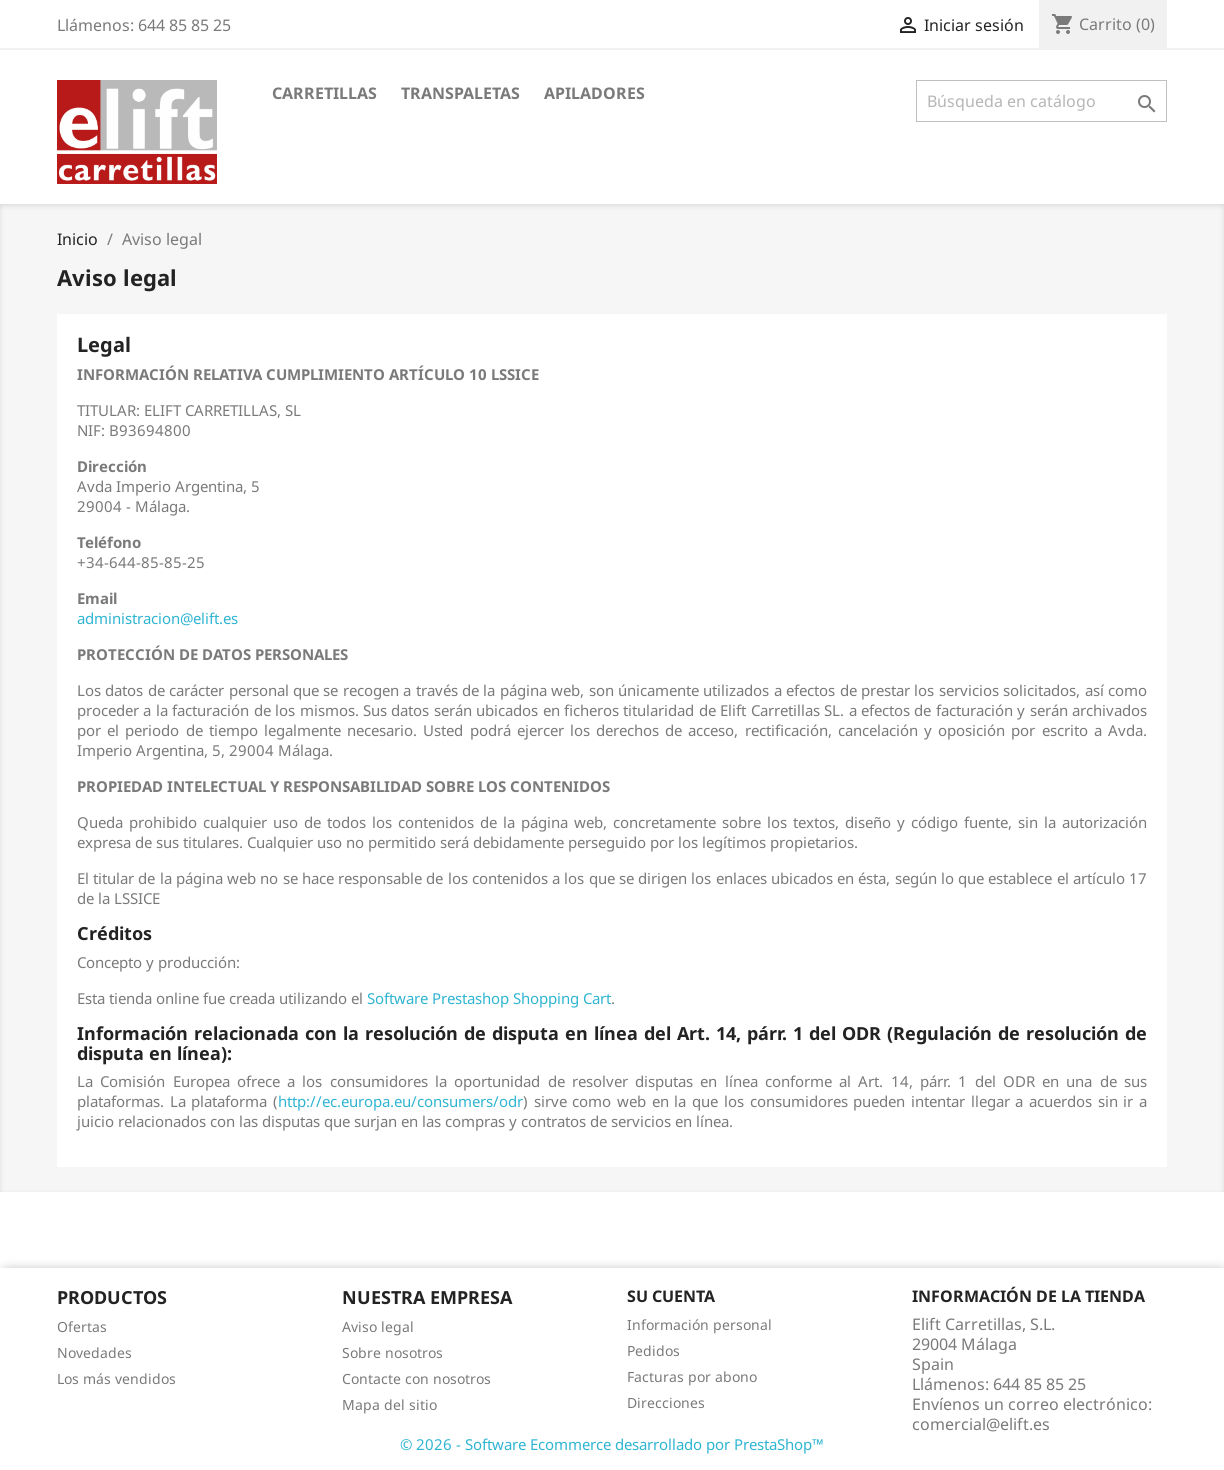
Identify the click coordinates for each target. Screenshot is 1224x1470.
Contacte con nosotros (416, 1378)
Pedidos (653, 1350)
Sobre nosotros (392, 1352)
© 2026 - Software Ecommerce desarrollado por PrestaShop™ (612, 1444)
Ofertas (82, 1326)
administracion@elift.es (157, 618)
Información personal (699, 1324)
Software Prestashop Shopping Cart (489, 998)
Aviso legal (378, 1326)
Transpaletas (460, 93)
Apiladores (594, 93)
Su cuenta (671, 1296)
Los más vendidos (116, 1378)
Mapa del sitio (389, 1404)
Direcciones (666, 1402)
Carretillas (324, 93)
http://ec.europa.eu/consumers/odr (400, 1101)
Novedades (94, 1352)
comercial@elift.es (981, 1424)
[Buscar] (1041, 101)
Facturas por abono (692, 1376)
